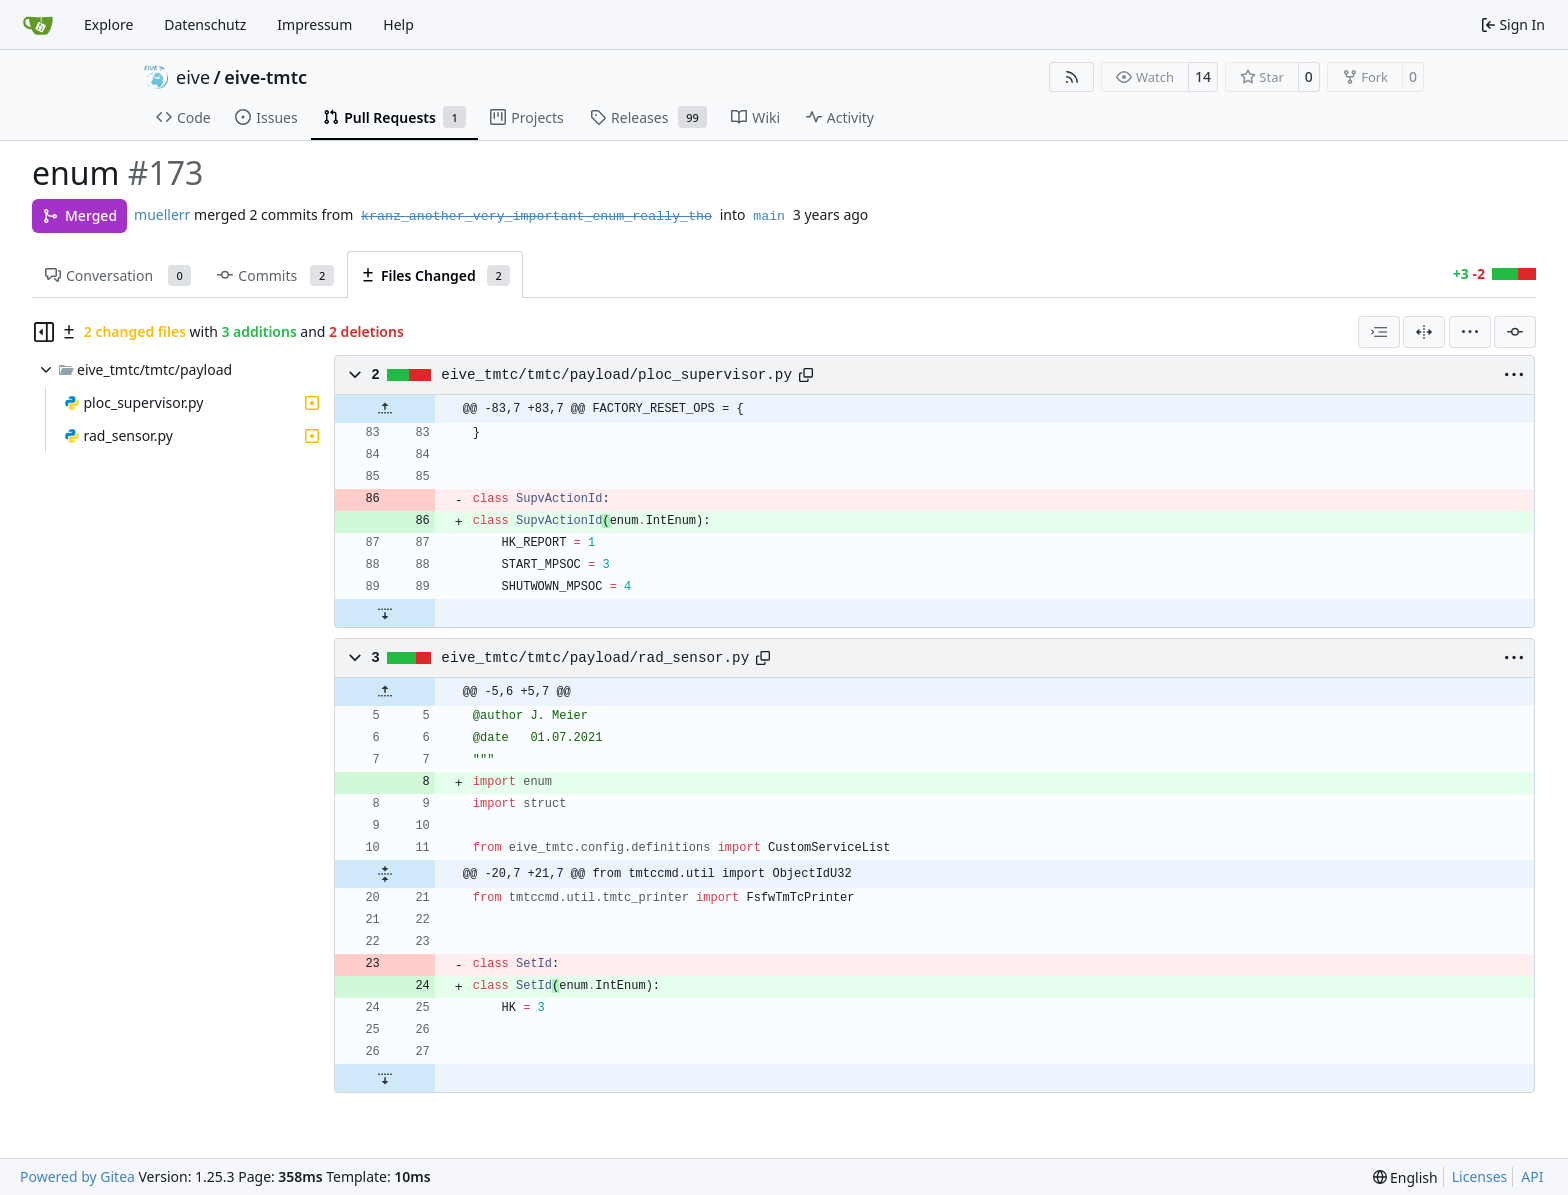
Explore (108, 24)
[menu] (1470, 332)
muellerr (162, 214)
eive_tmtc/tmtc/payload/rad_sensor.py (595, 658)
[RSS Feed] (1072, 77)
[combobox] (1379, 332)
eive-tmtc (265, 77)
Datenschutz (205, 24)
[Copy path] (806, 375)
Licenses (1480, 1176)
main (769, 216)
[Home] (38, 25)
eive (193, 77)
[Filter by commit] (1515, 332)
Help (398, 24)
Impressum (314, 24)
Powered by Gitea (77, 1176)
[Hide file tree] (44, 332)
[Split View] (1424, 332)
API (1532, 1176)
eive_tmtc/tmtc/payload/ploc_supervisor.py (616, 375)
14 (1203, 76)
